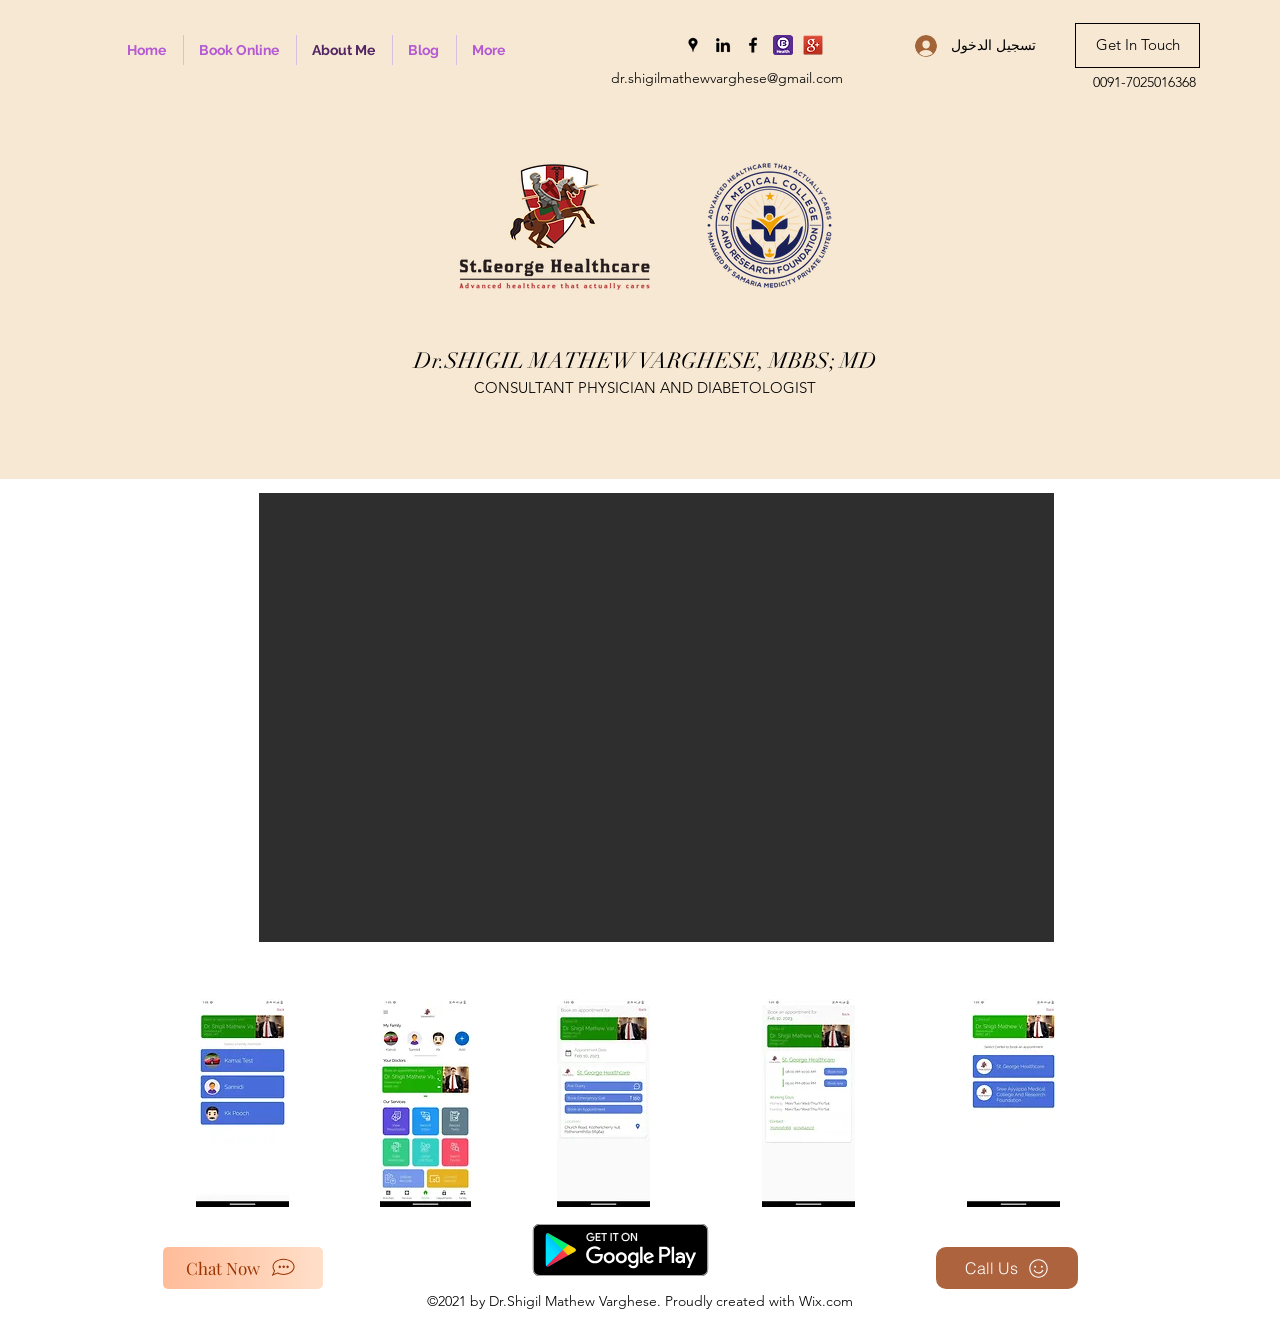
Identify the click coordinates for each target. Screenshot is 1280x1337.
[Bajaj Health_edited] (783, 45)
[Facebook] (753, 45)
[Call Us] (1007, 1268)
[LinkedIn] (723, 45)
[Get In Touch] (1137, 45)
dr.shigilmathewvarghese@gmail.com (727, 78)
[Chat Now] (243, 1268)
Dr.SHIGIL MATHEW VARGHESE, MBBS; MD (645, 360)
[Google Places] (693, 45)
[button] (656, 717)
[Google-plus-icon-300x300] (813, 45)
